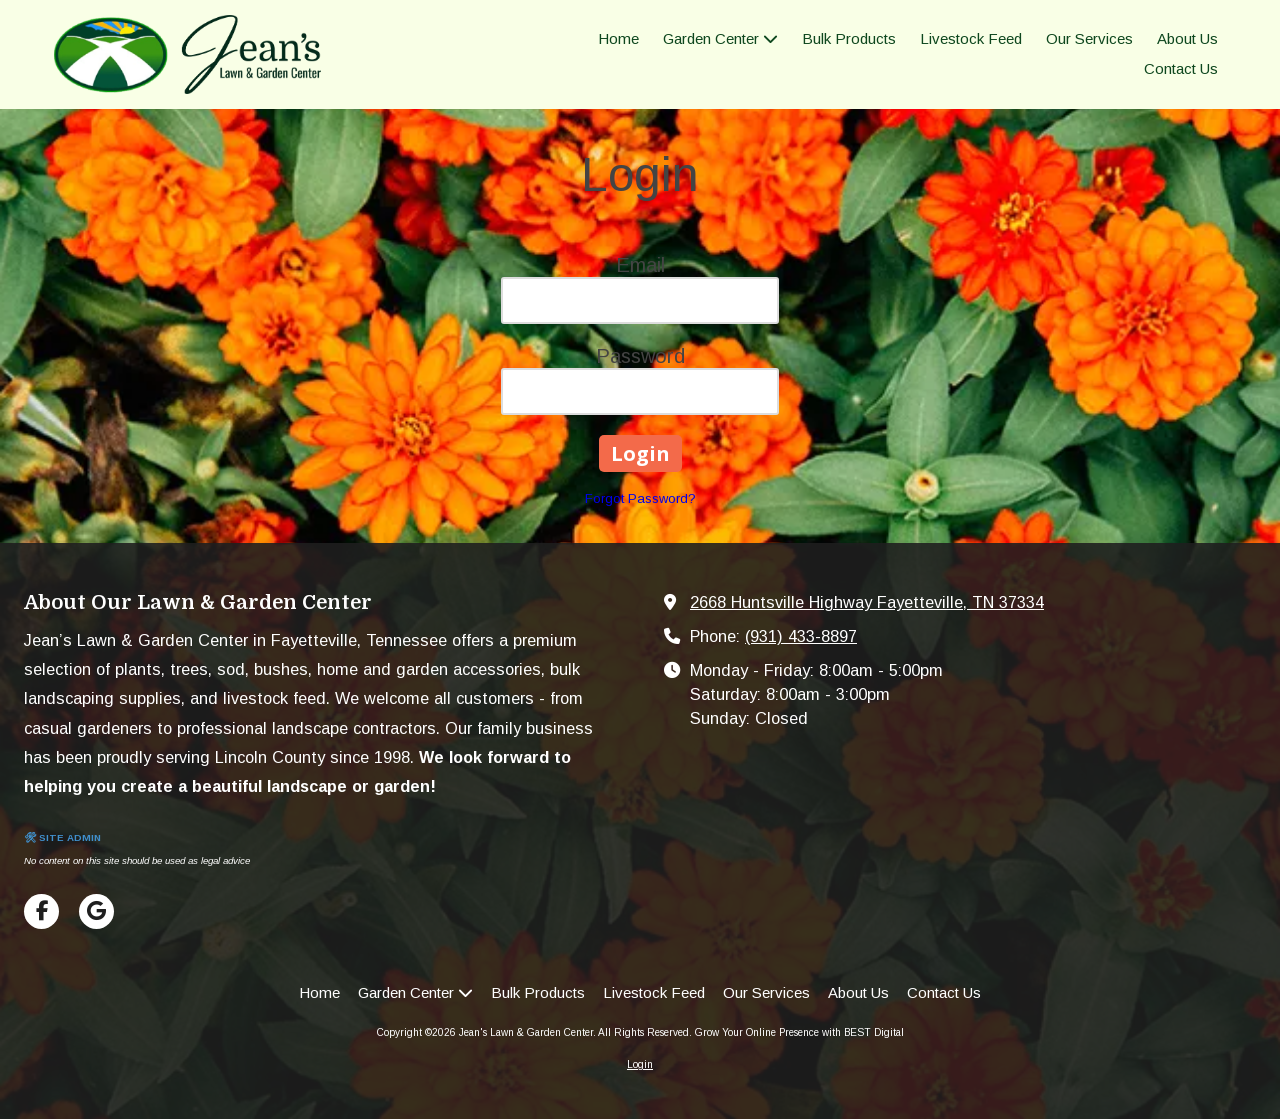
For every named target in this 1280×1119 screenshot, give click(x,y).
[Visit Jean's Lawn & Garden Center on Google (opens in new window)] (96, 911)
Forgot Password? (640, 498)
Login (640, 1064)
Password (640, 356)
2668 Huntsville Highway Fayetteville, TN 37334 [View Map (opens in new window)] (867, 602)
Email (640, 265)
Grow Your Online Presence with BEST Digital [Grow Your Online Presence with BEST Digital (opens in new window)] (799, 1032)
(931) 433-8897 (801, 636)
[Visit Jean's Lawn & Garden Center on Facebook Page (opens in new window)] (41, 911)
